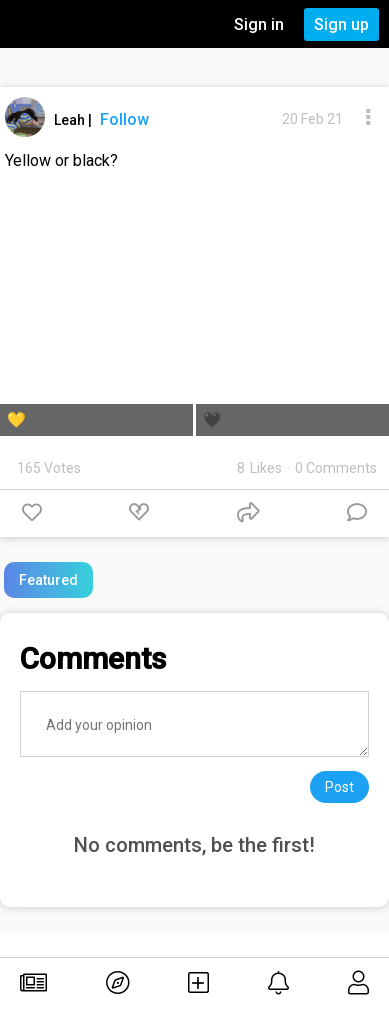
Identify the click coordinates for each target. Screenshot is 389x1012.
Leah (71, 120)
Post (339, 787)
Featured (48, 580)
